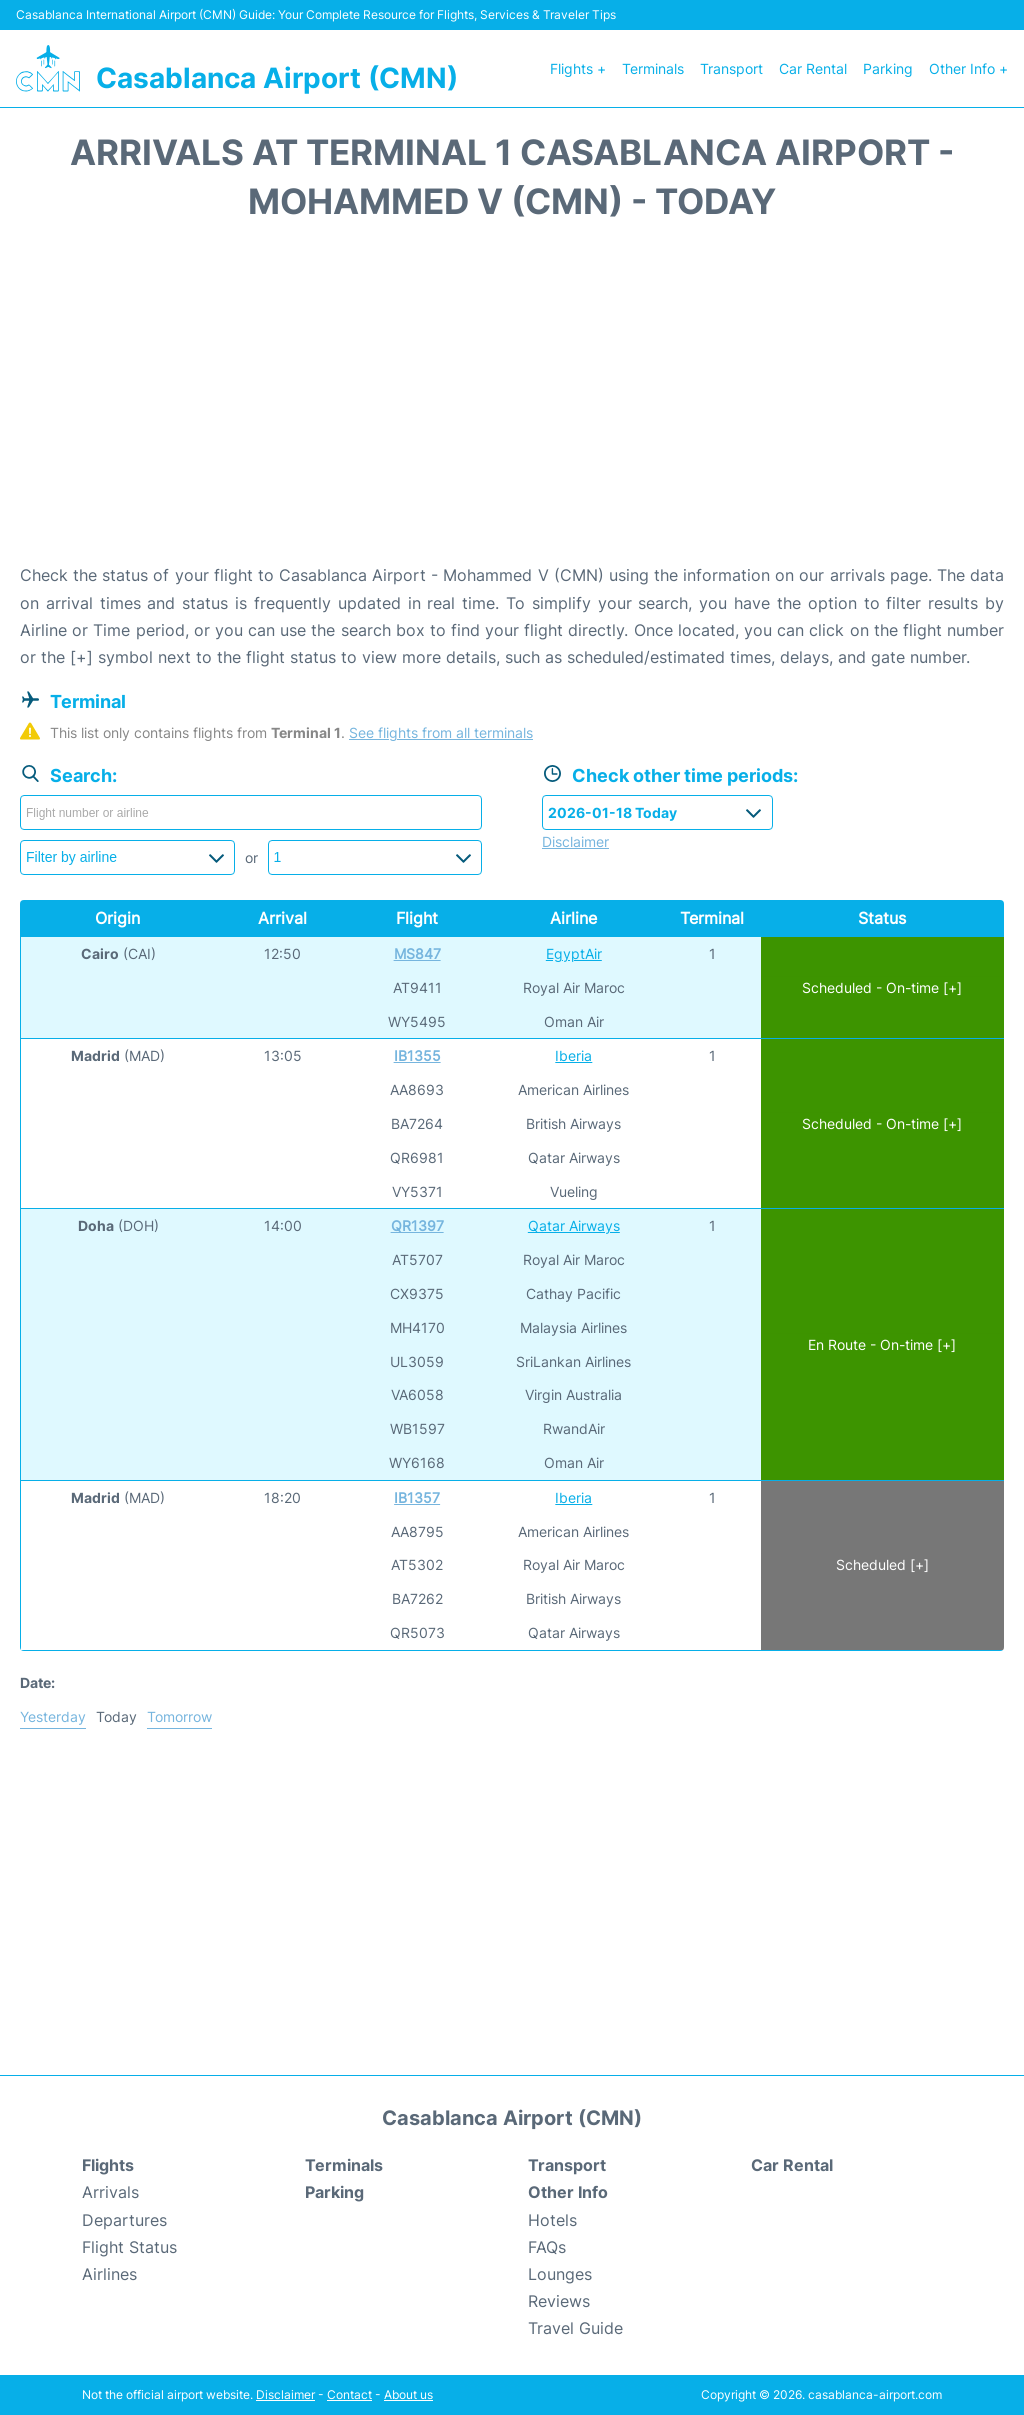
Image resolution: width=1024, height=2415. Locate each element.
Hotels (552, 2220)
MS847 (417, 953)
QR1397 (417, 1225)
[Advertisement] (512, 402)
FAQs (547, 2247)
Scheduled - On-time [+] (882, 987)
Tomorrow (179, 1716)
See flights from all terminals (441, 732)
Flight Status (129, 2247)
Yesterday (53, 1716)
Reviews (559, 2301)
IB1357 (417, 1497)
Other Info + (968, 68)
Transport (731, 68)
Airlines (109, 2274)
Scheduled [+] (882, 1564)
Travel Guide (575, 2328)
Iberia (573, 1055)
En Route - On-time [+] (882, 1344)
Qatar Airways (574, 1225)
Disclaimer (285, 2394)
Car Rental (813, 68)
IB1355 (417, 1055)
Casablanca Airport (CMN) (277, 78)
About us (408, 2394)
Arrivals (110, 2192)
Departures (124, 2220)
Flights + (578, 68)
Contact (349, 2394)
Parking (888, 68)
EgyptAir (574, 953)
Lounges (560, 2274)
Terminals (653, 68)
